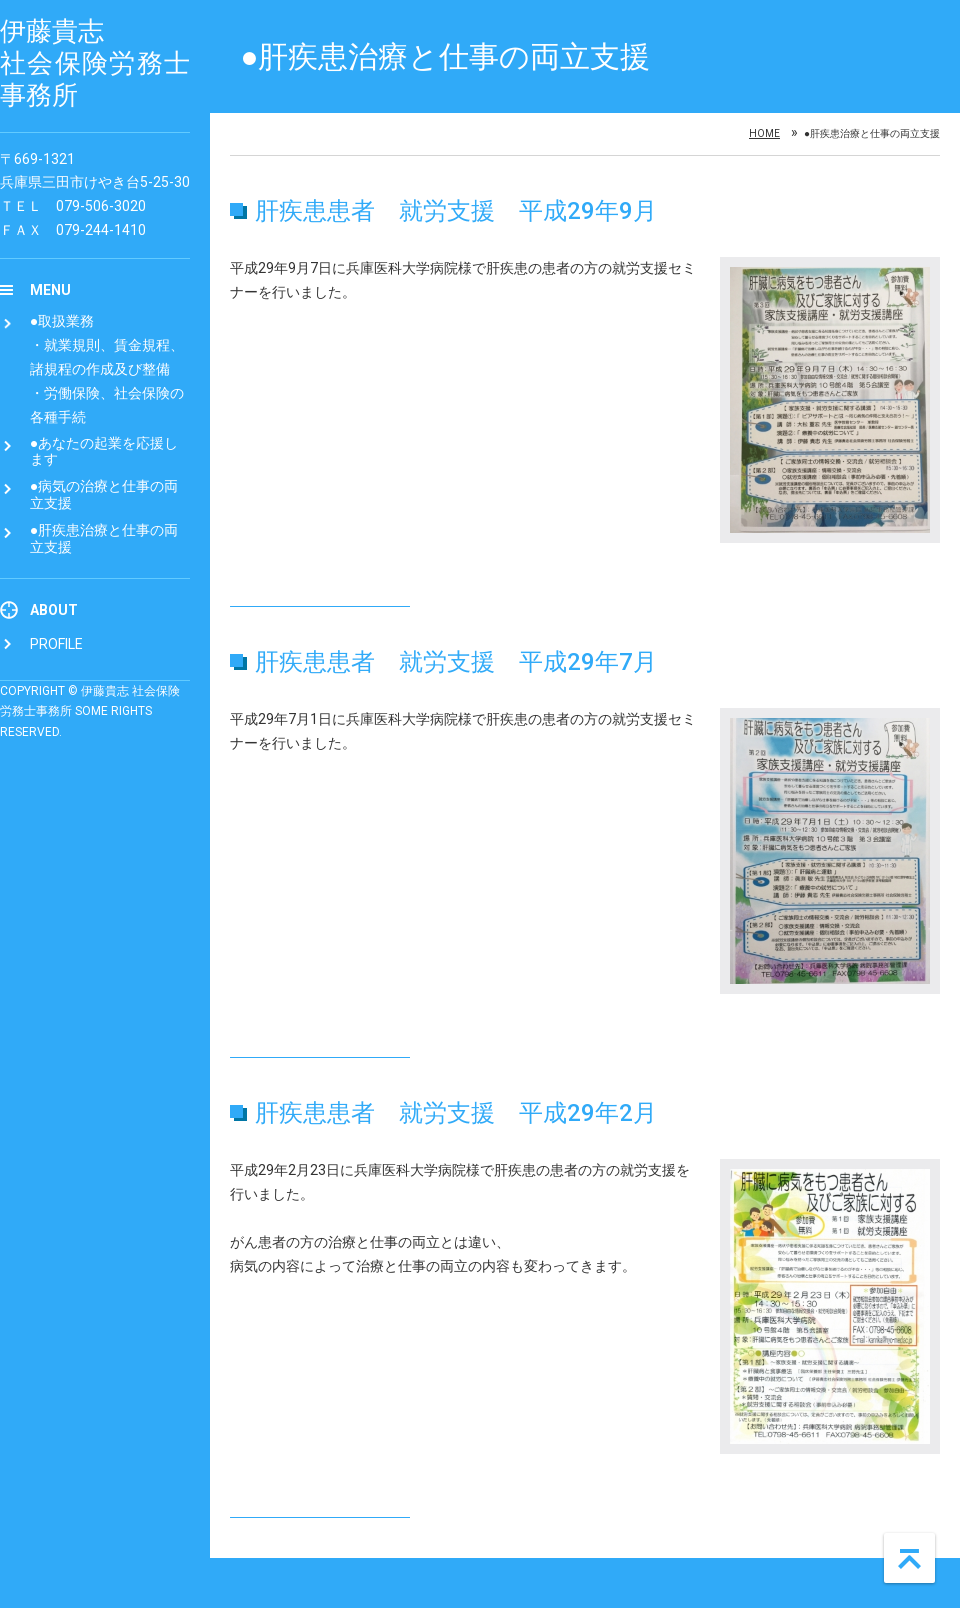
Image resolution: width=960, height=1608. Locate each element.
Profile (56, 644)
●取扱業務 (62, 321)
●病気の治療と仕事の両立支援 (104, 494)
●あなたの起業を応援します (104, 451)
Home (764, 134)
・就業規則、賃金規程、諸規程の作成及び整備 (107, 357)
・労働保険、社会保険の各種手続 (107, 405)
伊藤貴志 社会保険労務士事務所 (95, 63)
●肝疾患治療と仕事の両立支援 (104, 538)
